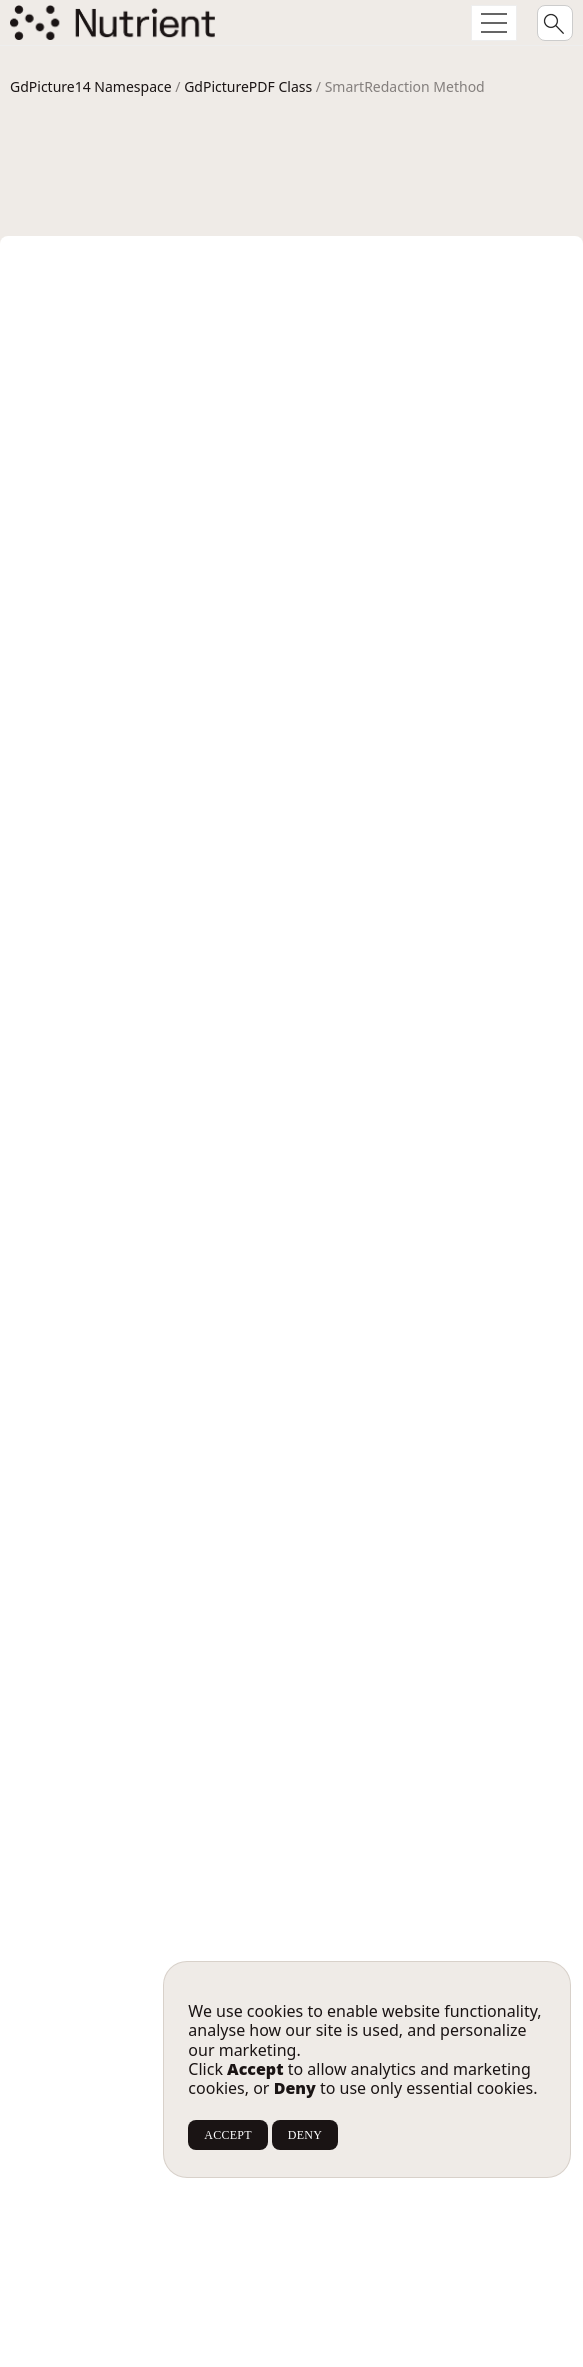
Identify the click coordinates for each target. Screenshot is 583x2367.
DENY (305, 2135)
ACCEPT (227, 2135)
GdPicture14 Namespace (91, 86)
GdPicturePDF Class (248, 86)
